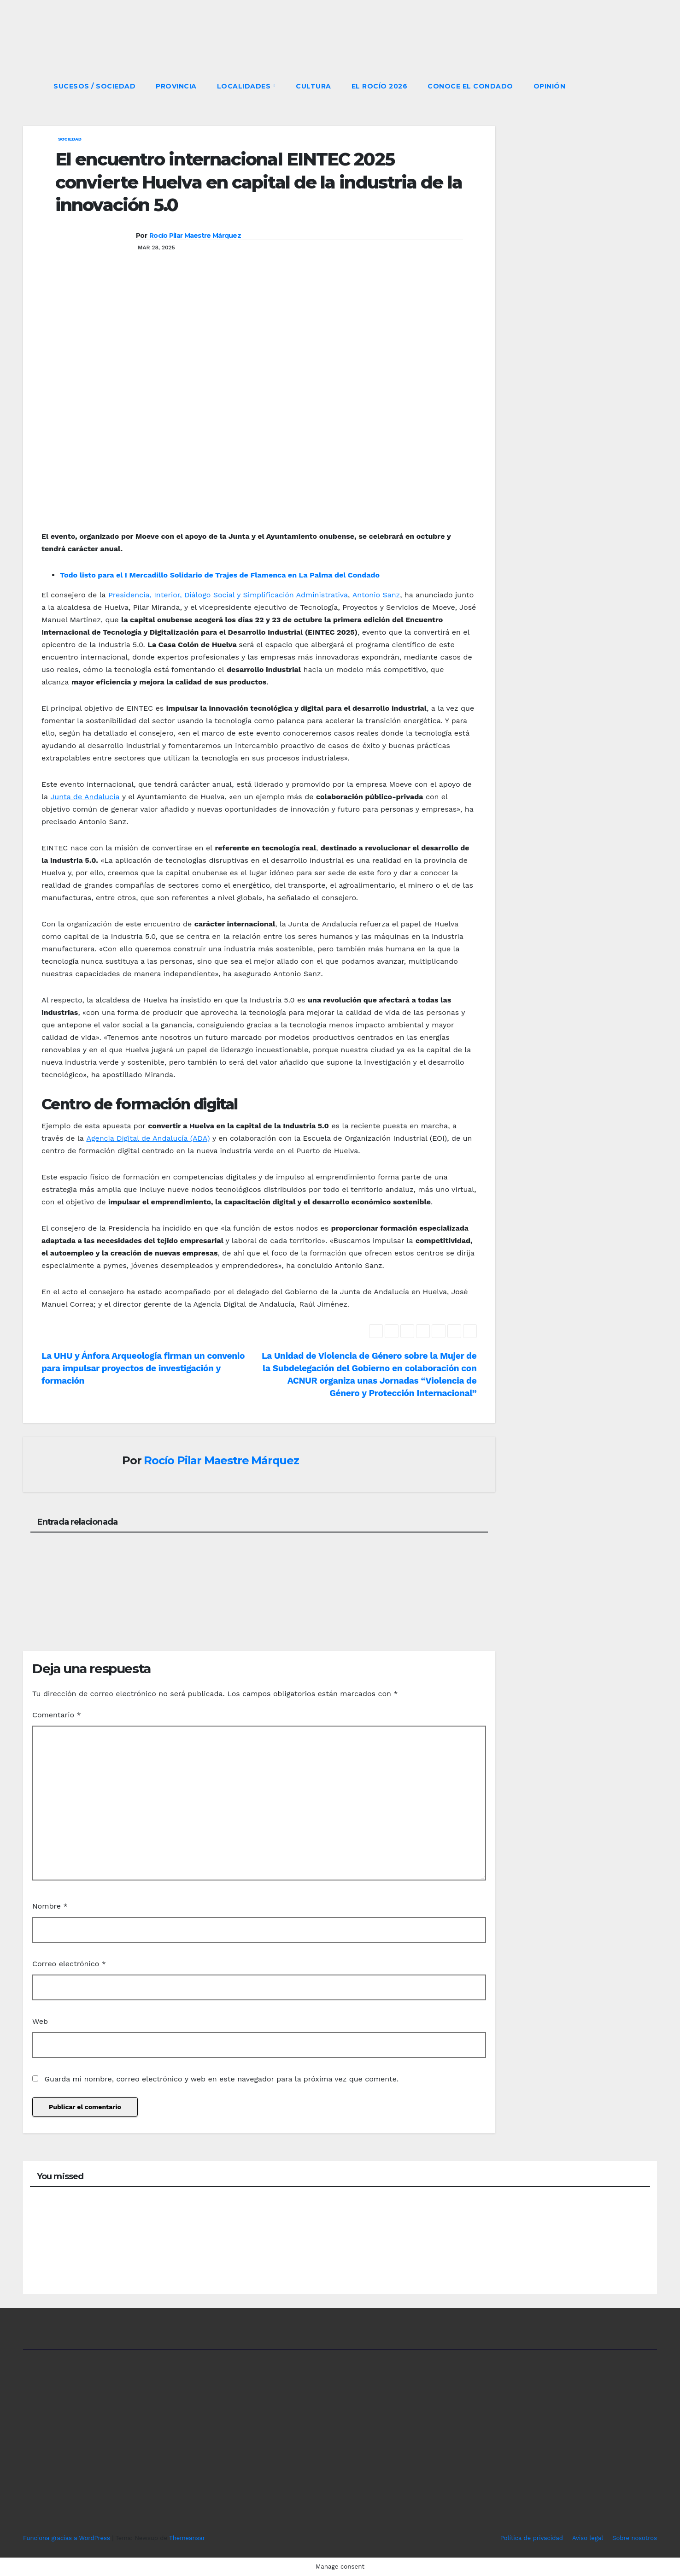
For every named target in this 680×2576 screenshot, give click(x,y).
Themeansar (187, 2538)
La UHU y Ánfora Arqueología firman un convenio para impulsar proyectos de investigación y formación (143, 1368)
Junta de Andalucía (84, 796)
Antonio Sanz (376, 594)
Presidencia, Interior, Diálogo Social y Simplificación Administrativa (228, 594)
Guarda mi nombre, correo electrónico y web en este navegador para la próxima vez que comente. (221, 2079)
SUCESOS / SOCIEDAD (94, 86)
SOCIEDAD (70, 138)
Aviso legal (587, 2538)
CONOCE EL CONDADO (470, 86)
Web (40, 2021)
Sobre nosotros (634, 2538)
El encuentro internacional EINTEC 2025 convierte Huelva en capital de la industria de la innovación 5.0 (258, 182)
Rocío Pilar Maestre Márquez (195, 235)
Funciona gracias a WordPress (67, 2538)
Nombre (50, 1906)
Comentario (56, 1714)
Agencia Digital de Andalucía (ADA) (148, 1138)
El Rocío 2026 (380, 86)
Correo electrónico (69, 1963)
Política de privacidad (531, 2538)
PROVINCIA (176, 86)
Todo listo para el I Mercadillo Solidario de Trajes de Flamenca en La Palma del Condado (220, 575)
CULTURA (313, 86)
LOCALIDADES (245, 86)
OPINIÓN (549, 86)
